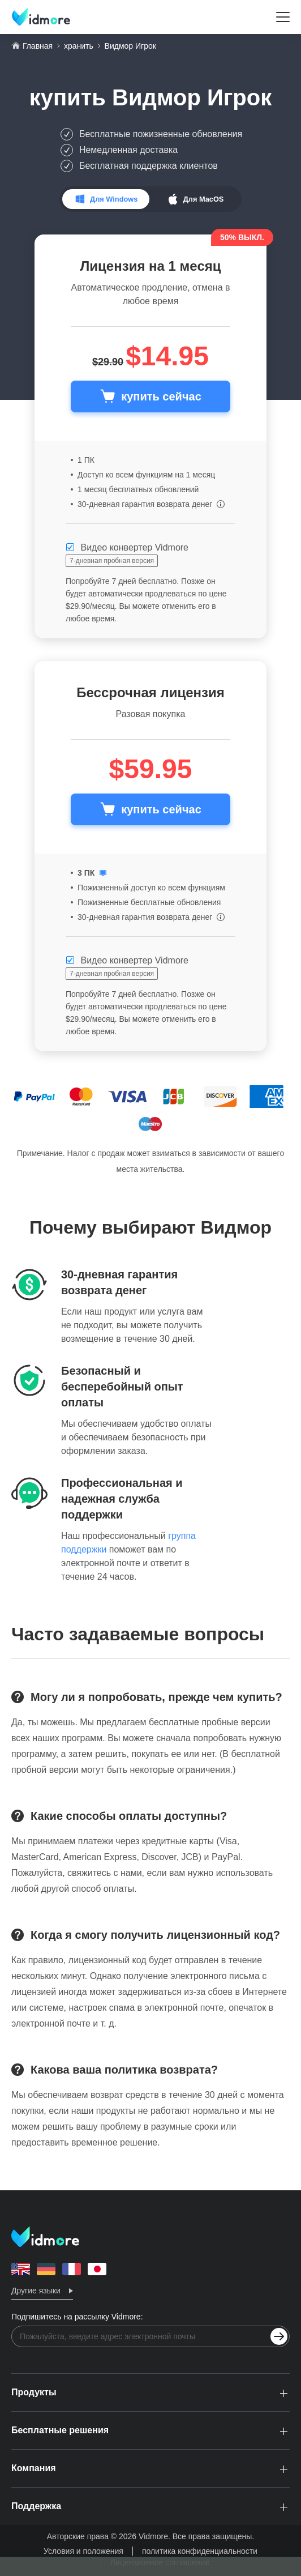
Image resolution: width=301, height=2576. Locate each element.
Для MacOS (203, 199)
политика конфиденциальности (199, 2551)
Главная (38, 45)
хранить (78, 45)
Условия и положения (83, 2551)
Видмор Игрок (192, 97)
